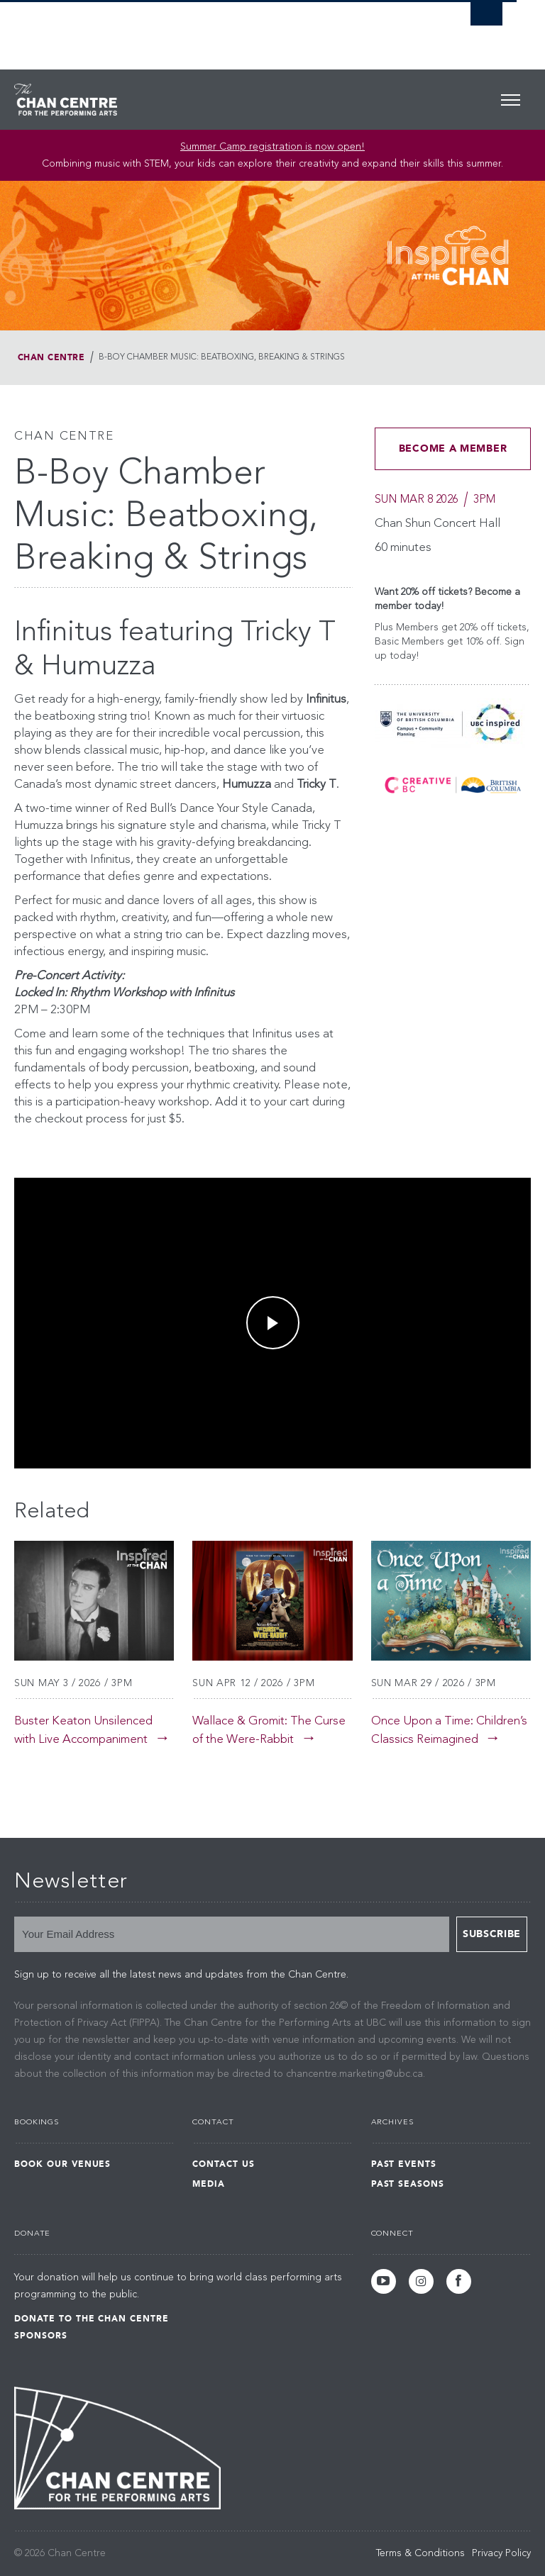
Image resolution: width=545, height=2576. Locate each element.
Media (208, 2184)
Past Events (404, 2164)
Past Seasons (408, 2184)
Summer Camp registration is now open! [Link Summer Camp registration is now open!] (272, 147)
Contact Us (223, 2164)
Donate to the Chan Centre (91, 2319)
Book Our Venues (62, 2164)
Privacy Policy (501, 2553)
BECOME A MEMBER (453, 448)
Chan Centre (51, 357)
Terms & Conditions (420, 2553)
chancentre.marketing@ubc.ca (354, 2074)
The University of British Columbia (221, 29)
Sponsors (40, 2336)
